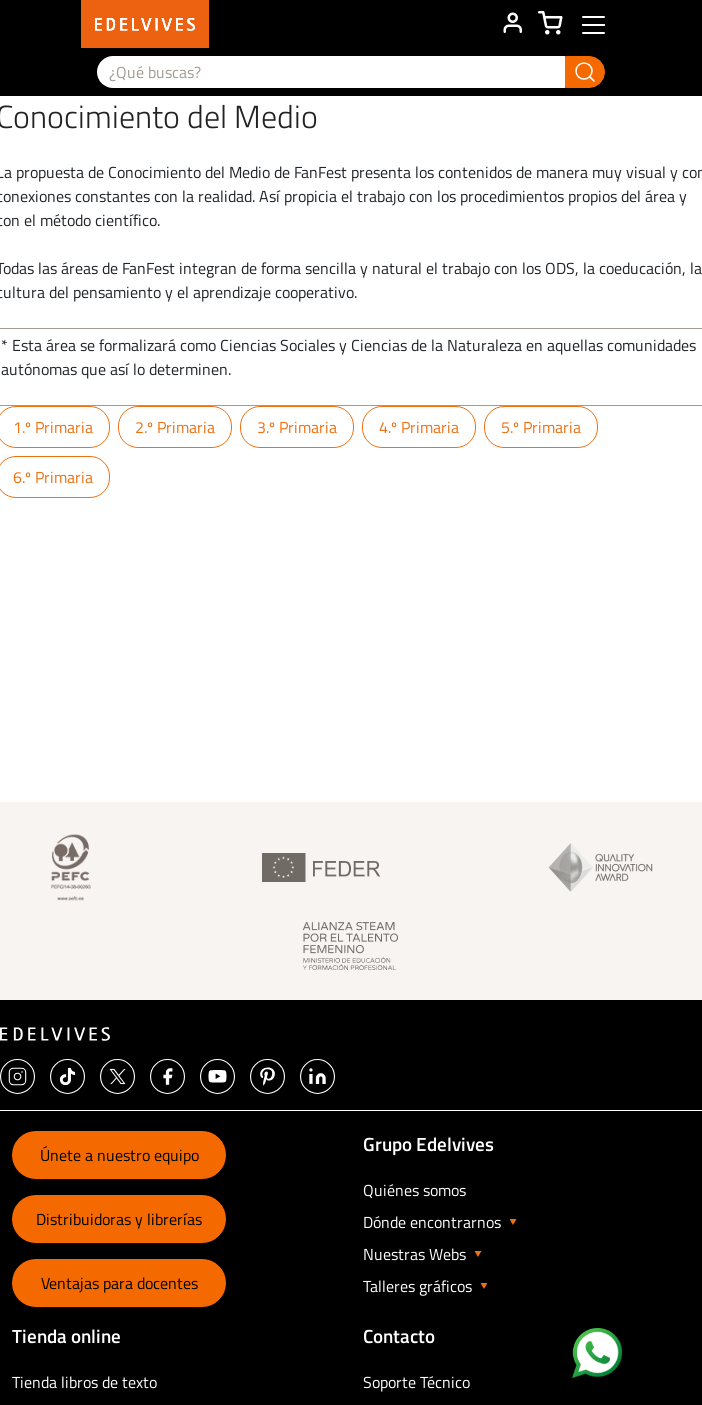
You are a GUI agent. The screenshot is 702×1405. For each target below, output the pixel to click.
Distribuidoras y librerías (119, 1219)
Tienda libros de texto (84, 1382)
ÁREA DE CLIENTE (512, 24)
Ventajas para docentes (119, 1283)
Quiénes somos (414, 1190)
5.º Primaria (541, 427)
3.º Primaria (297, 427)
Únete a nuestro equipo (119, 1155)
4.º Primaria (419, 427)
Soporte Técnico (416, 1382)
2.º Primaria (175, 427)
